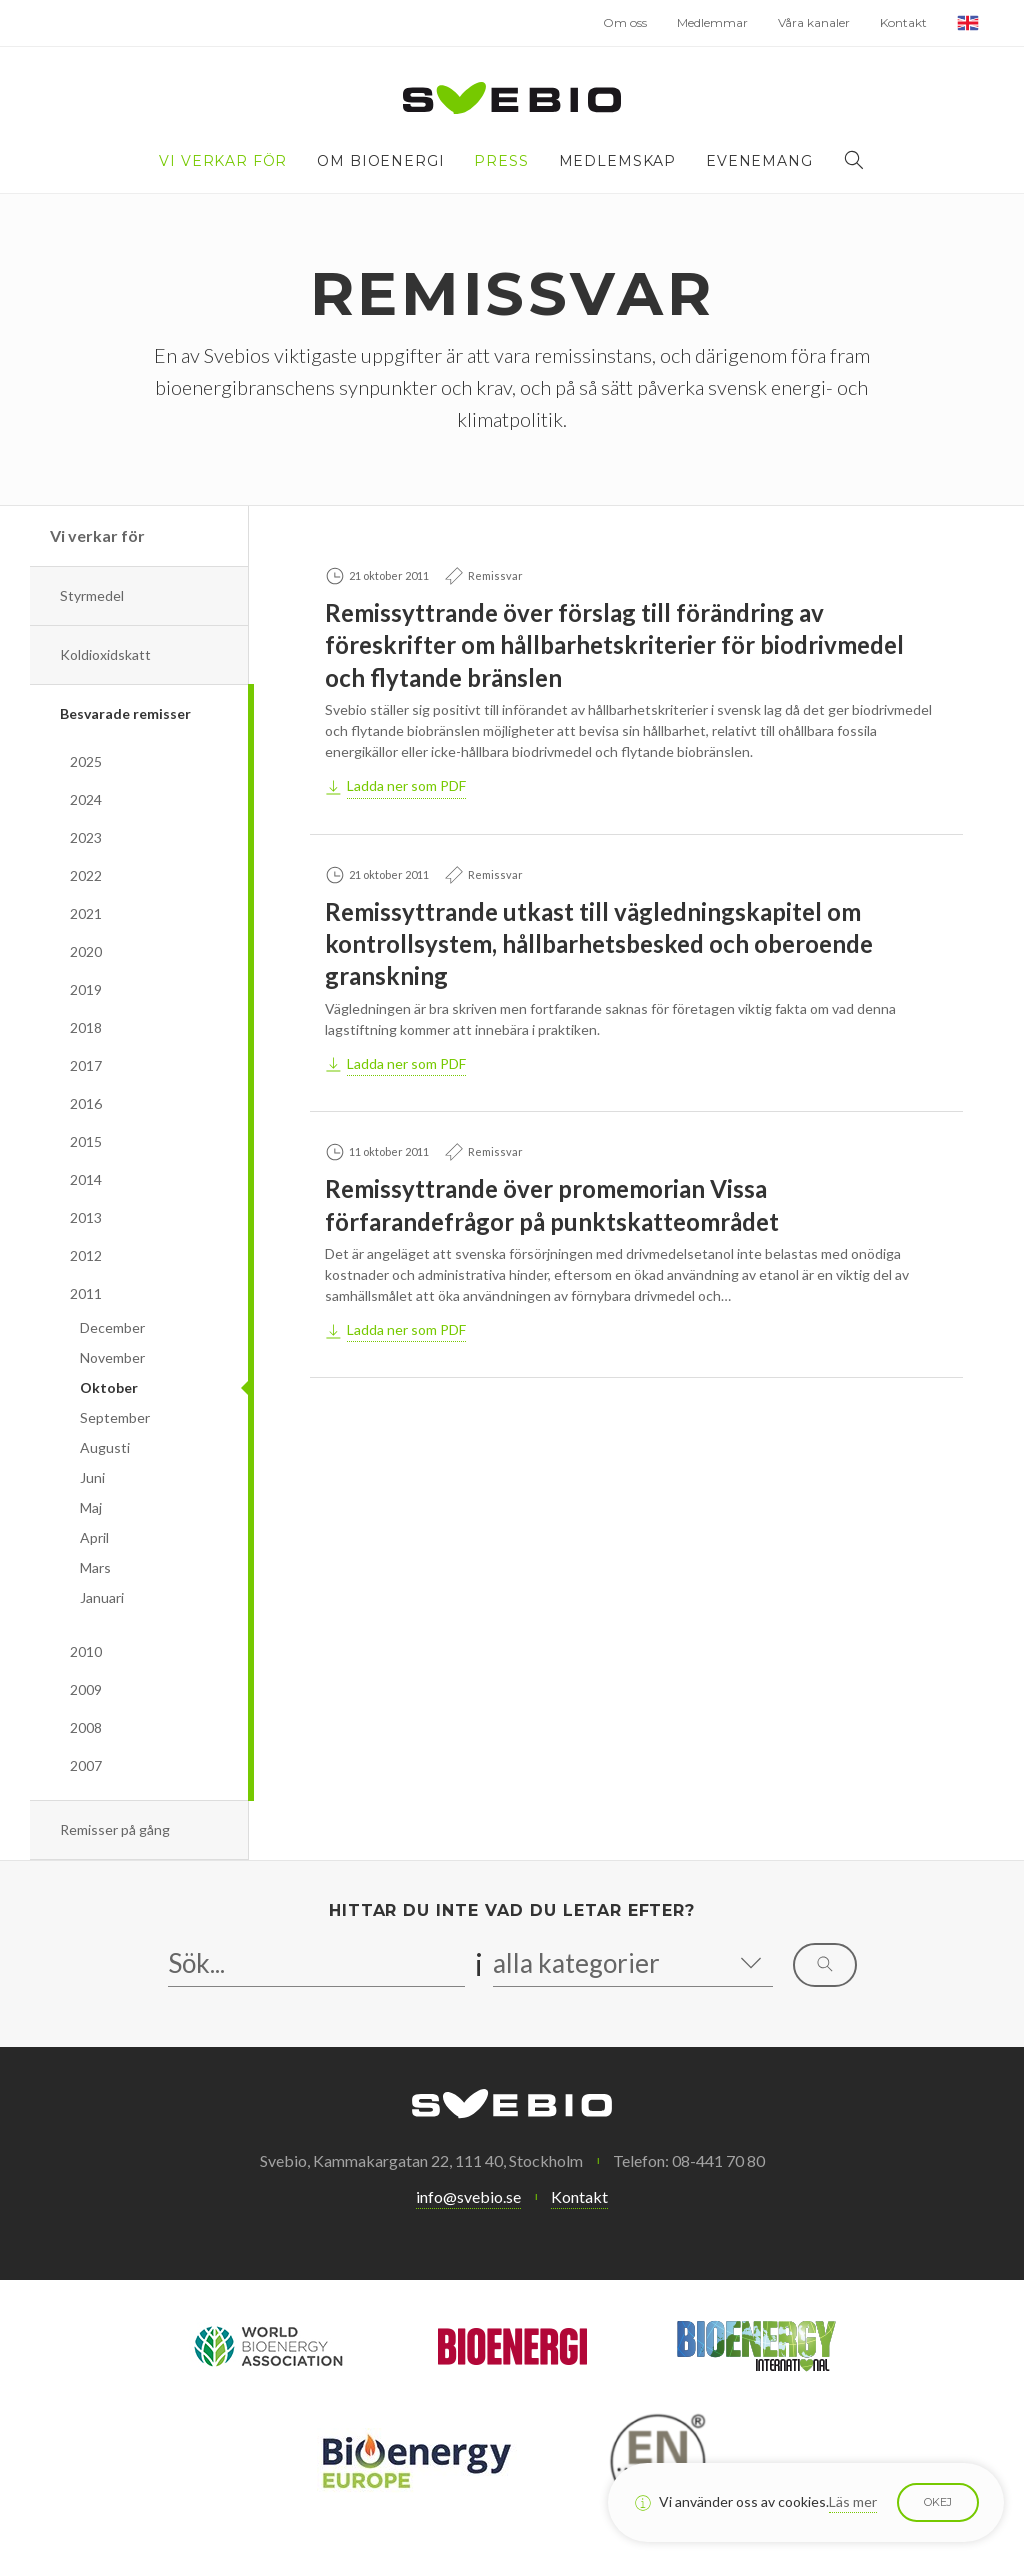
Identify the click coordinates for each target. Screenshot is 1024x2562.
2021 (86, 913)
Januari (102, 1597)
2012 (86, 1255)
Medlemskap (617, 161)
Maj (91, 1507)
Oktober (109, 1387)
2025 (86, 761)
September (115, 1417)
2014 (86, 1179)
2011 (86, 1293)
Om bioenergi (380, 161)
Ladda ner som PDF (406, 785)
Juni (92, 1477)
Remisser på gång (115, 1829)
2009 (86, 1689)
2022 (86, 875)
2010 (86, 1651)
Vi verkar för (223, 161)
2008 (86, 1727)
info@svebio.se (468, 2196)
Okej (938, 2502)
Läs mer (853, 2501)
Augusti (105, 1447)
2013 (86, 1217)
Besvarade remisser (125, 713)
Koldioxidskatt (105, 654)
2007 (86, 1765)
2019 (86, 989)
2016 (86, 1103)
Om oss (625, 22)
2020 (86, 951)
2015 (86, 1141)
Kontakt (903, 22)
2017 (86, 1065)
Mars (95, 1567)
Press (501, 161)
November (112, 1357)
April (94, 1537)
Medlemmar (712, 22)
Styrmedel (92, 595)
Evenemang (759, 161)
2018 (86, 1027)
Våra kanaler (814, 22)
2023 (86, 837)
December (112, 1327)
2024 (86, 799)
